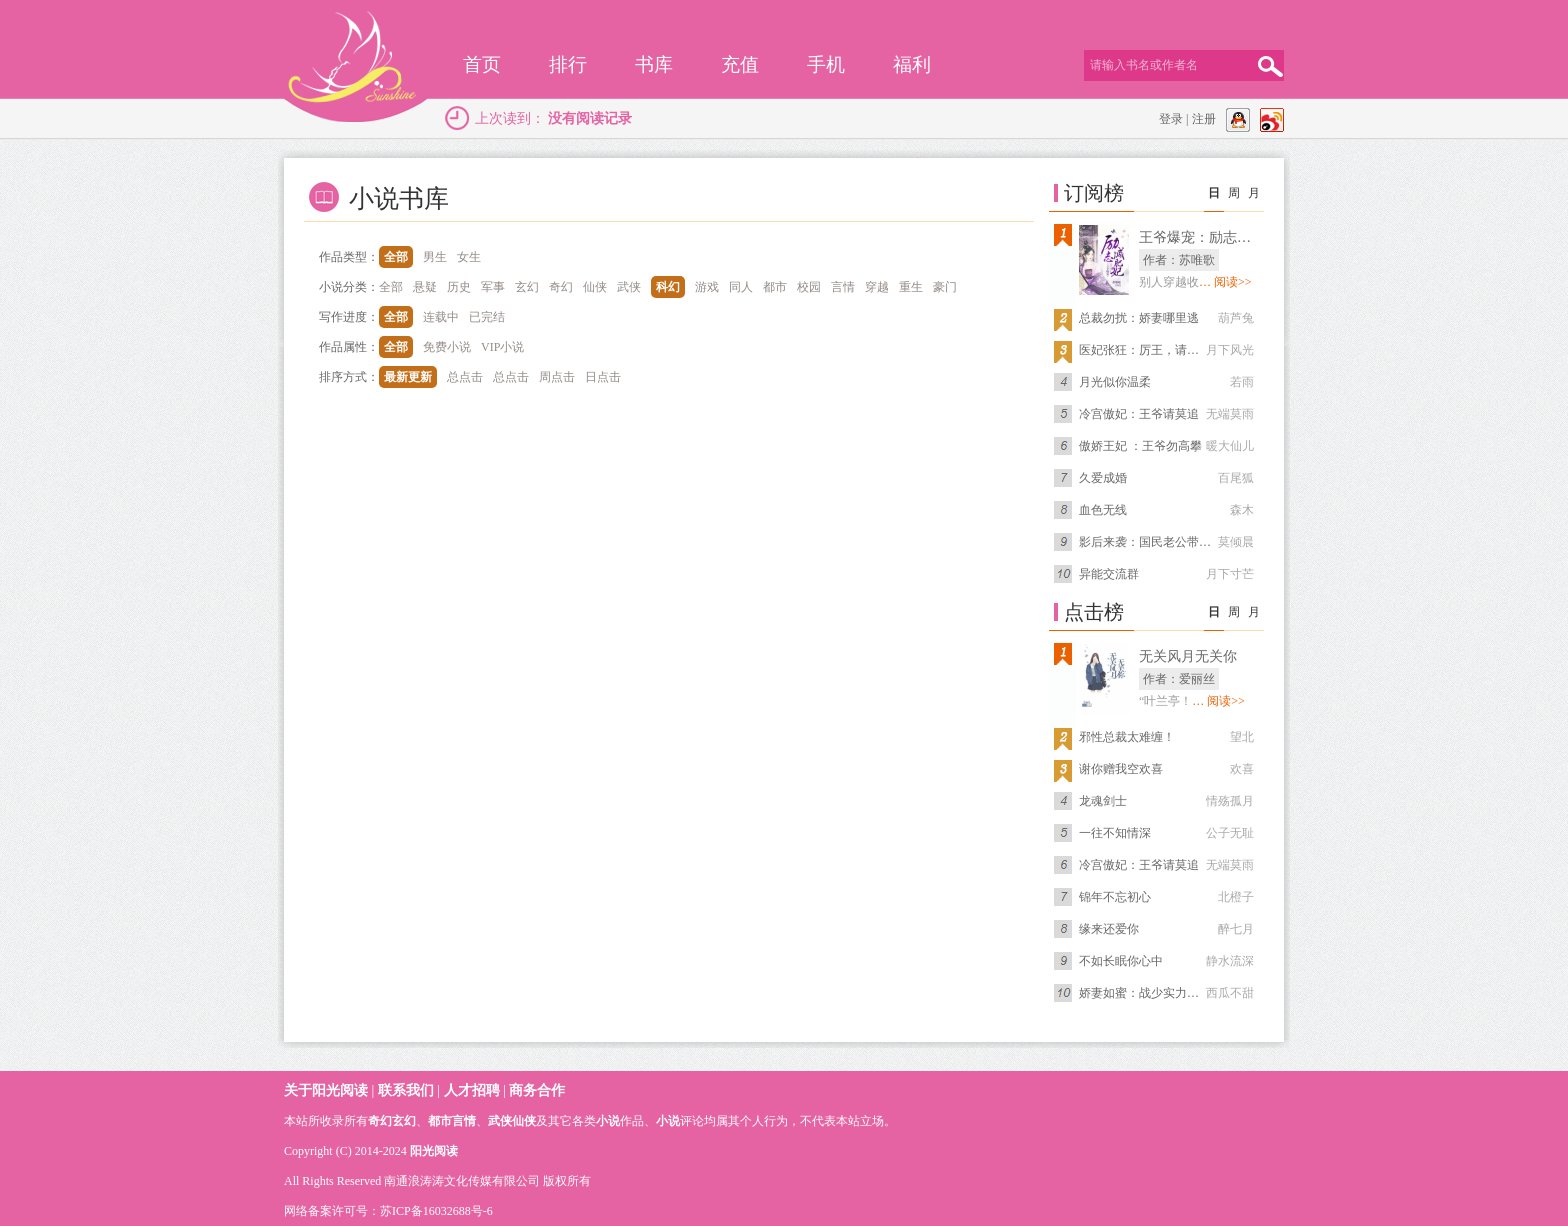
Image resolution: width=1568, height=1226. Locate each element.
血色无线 (1103, 510)
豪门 (945, 287)
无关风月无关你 (1188, 656)
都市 (775, 287)
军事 (493, 287)
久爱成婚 (1103, 478)
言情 (843, 287)
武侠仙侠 (512, 1121)
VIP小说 (502, 347)
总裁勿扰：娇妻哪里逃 (1139, 318)
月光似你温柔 (1115, 382)
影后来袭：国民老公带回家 (1151, 542)
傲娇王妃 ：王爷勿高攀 (1140, 446)
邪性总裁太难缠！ (1127, 737)
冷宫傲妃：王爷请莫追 (1139, 414)
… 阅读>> (1225, 282)
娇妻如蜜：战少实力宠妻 (1145, 993)
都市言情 (452, 1121)
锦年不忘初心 (1115, 897)
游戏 (707, 287)
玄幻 (527, 287)
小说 (608, 1121)
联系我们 (406, 1090)
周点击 (557, 377)
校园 (809, 287)
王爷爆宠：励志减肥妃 (1209, 237)
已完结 (487, 317)
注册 (1204, 119)
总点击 (465, 377)
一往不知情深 (1115, 833)
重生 (911, 287)
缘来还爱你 (1109, 929)
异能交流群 (1109, 574)
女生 (469, 257)
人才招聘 (472, 1090)
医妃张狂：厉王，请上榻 (1145, 350)
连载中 (441, 317)
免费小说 (447, 347)
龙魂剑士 (1103, 801)
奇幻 (561, 287)
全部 (396, 257)
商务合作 (537, 1090)
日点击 (603, 377)
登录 (1171, 119)
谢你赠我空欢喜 (1121, 769)
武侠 (629, 287)
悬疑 (425, 287)
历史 (459, 287)
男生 (435, 257)
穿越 (877, 287)
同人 (741, 287)
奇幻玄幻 (392, 1121)
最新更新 (408, 377)
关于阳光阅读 (326, 1090)
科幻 (668, 287)
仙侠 (595, 287)
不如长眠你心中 (1121, 961)
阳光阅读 (434, 1151)
